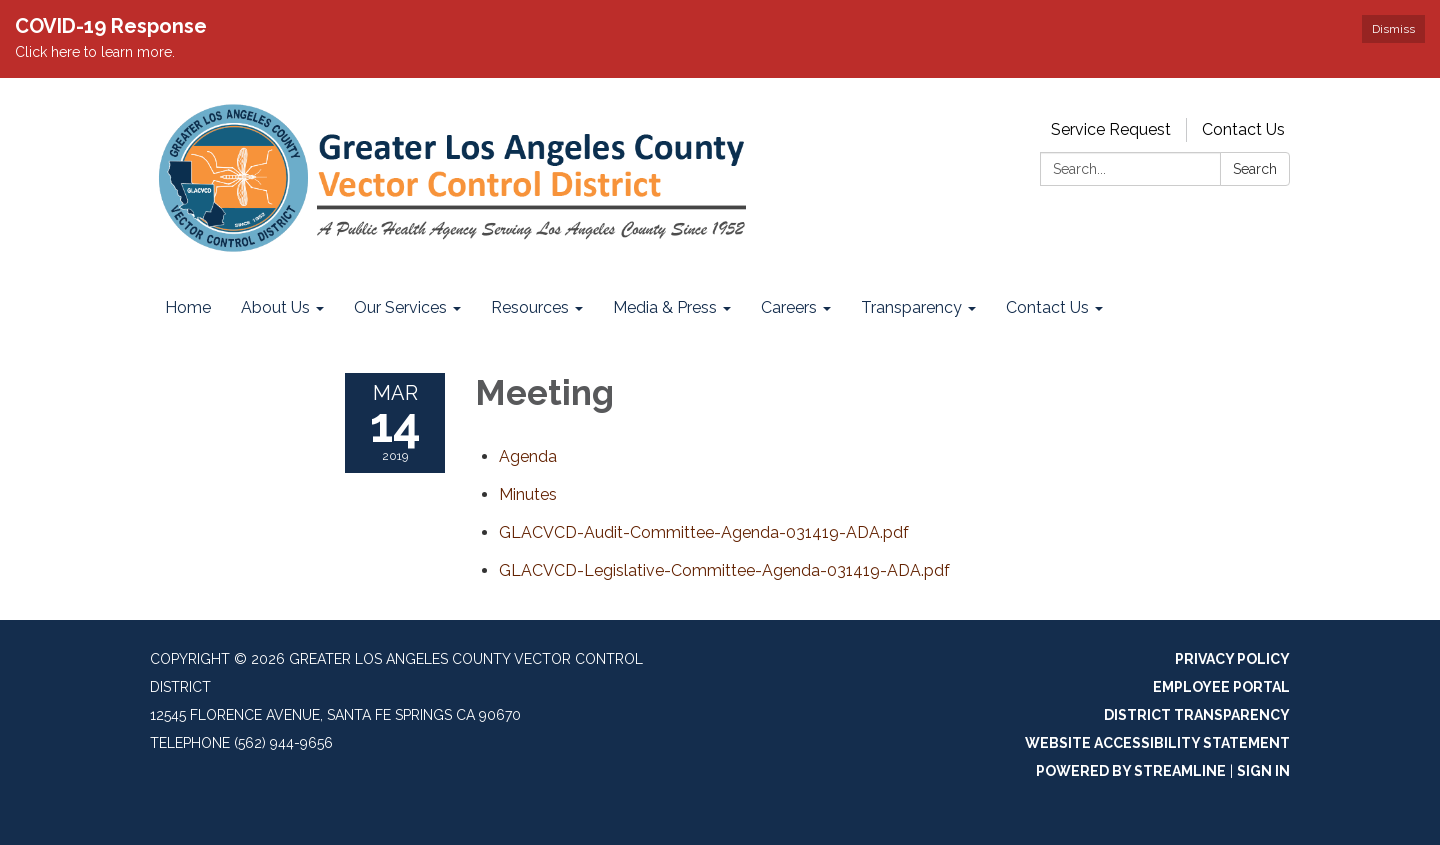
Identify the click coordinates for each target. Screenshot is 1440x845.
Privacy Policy (1232, 659)
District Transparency (1197, 715)
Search (1255, 169)
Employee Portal (1221, 687)
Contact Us (1243, 129)
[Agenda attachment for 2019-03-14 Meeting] (528, 456)
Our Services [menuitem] (400, 307)
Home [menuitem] (188, 307)
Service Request (1111, 129)
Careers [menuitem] (789, 307)
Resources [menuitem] (530, 307)
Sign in (1263, 771)
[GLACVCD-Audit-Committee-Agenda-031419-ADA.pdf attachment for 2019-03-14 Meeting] (704, 532)
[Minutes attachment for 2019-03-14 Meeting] (528, 494)
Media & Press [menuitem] (665, 307)
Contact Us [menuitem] (1047, 307)
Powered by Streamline (1131, 771)
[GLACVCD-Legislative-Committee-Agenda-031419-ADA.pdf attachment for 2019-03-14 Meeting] (724, 570)
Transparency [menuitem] (911, 307)
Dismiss (1393, 29)
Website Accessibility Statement (1157, 743)
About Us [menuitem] (275, 307)
